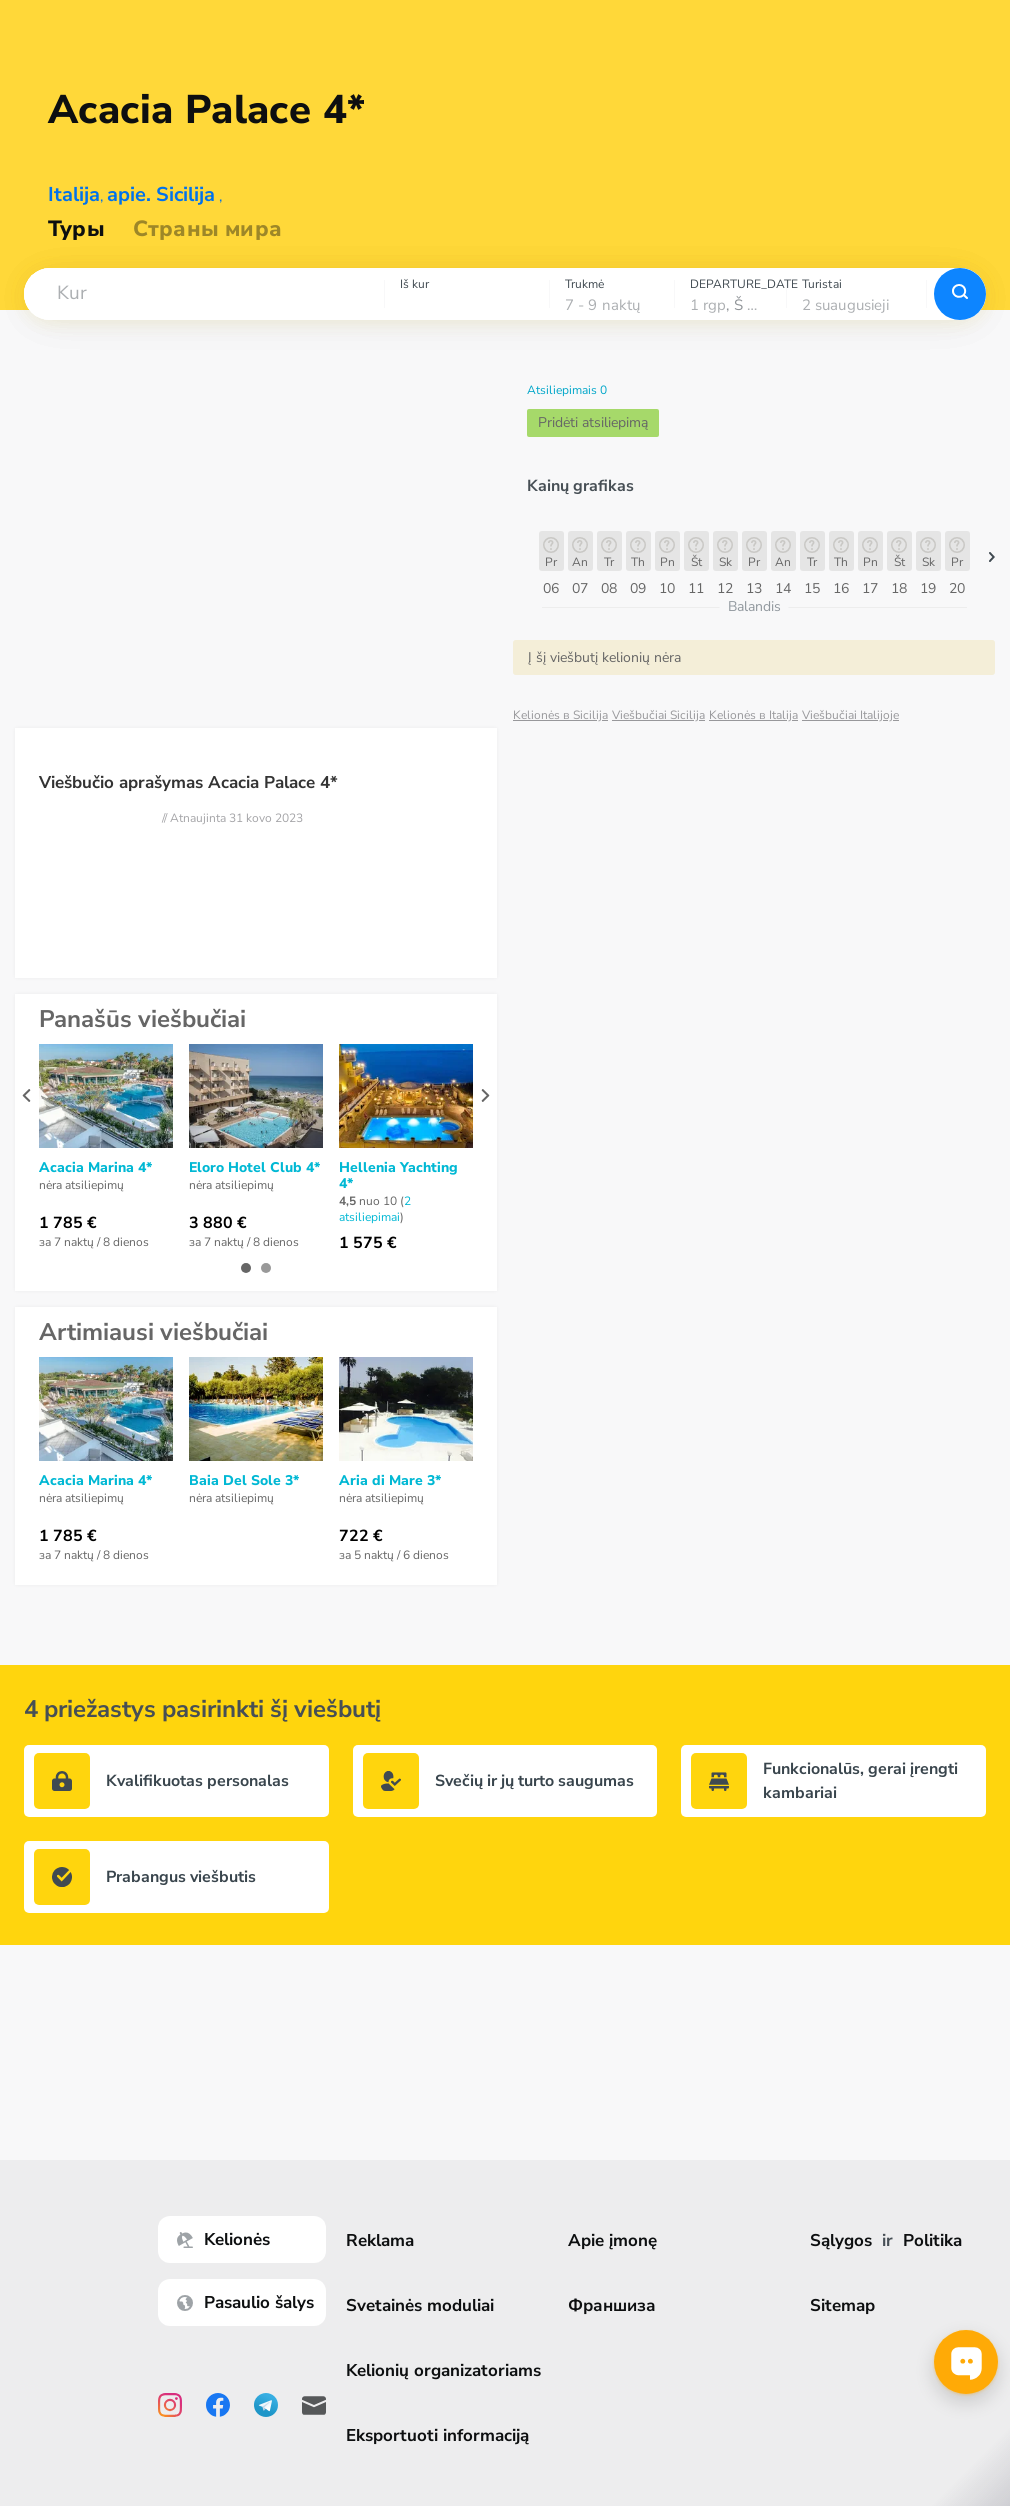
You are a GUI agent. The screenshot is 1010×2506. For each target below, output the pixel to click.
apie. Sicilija (161, 194)
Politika (933, 2240)
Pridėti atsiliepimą (593, 422)
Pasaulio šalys (247, 2302)
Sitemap (843, 2305)
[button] (204, 294)
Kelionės (225, 2239)
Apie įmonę (614, 2240)
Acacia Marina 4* (95, 1168)
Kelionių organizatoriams (445, 2370)
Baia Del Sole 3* (244, 1481)
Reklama (382, 2240)
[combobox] (204, 294)
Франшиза (614, 2305)
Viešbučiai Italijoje (850, 715)
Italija (74, 194)
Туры (76, 229)
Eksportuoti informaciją (439, 2435)
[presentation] (26, 1095)
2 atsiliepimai (375, 1209)
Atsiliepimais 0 (567, 390)
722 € (361, 1536)
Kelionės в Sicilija (560, 715)
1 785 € (68, 1223)
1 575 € (368, 1243)
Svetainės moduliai (422, 2305)
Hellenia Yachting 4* (398, 1176)
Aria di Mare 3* (390, 1481)
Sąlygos (842, 2240)
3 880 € (218, 1223)
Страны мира (207, 229)
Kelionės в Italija (753, 715)
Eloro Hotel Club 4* (254, 1168)
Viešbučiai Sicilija (658, 715)
